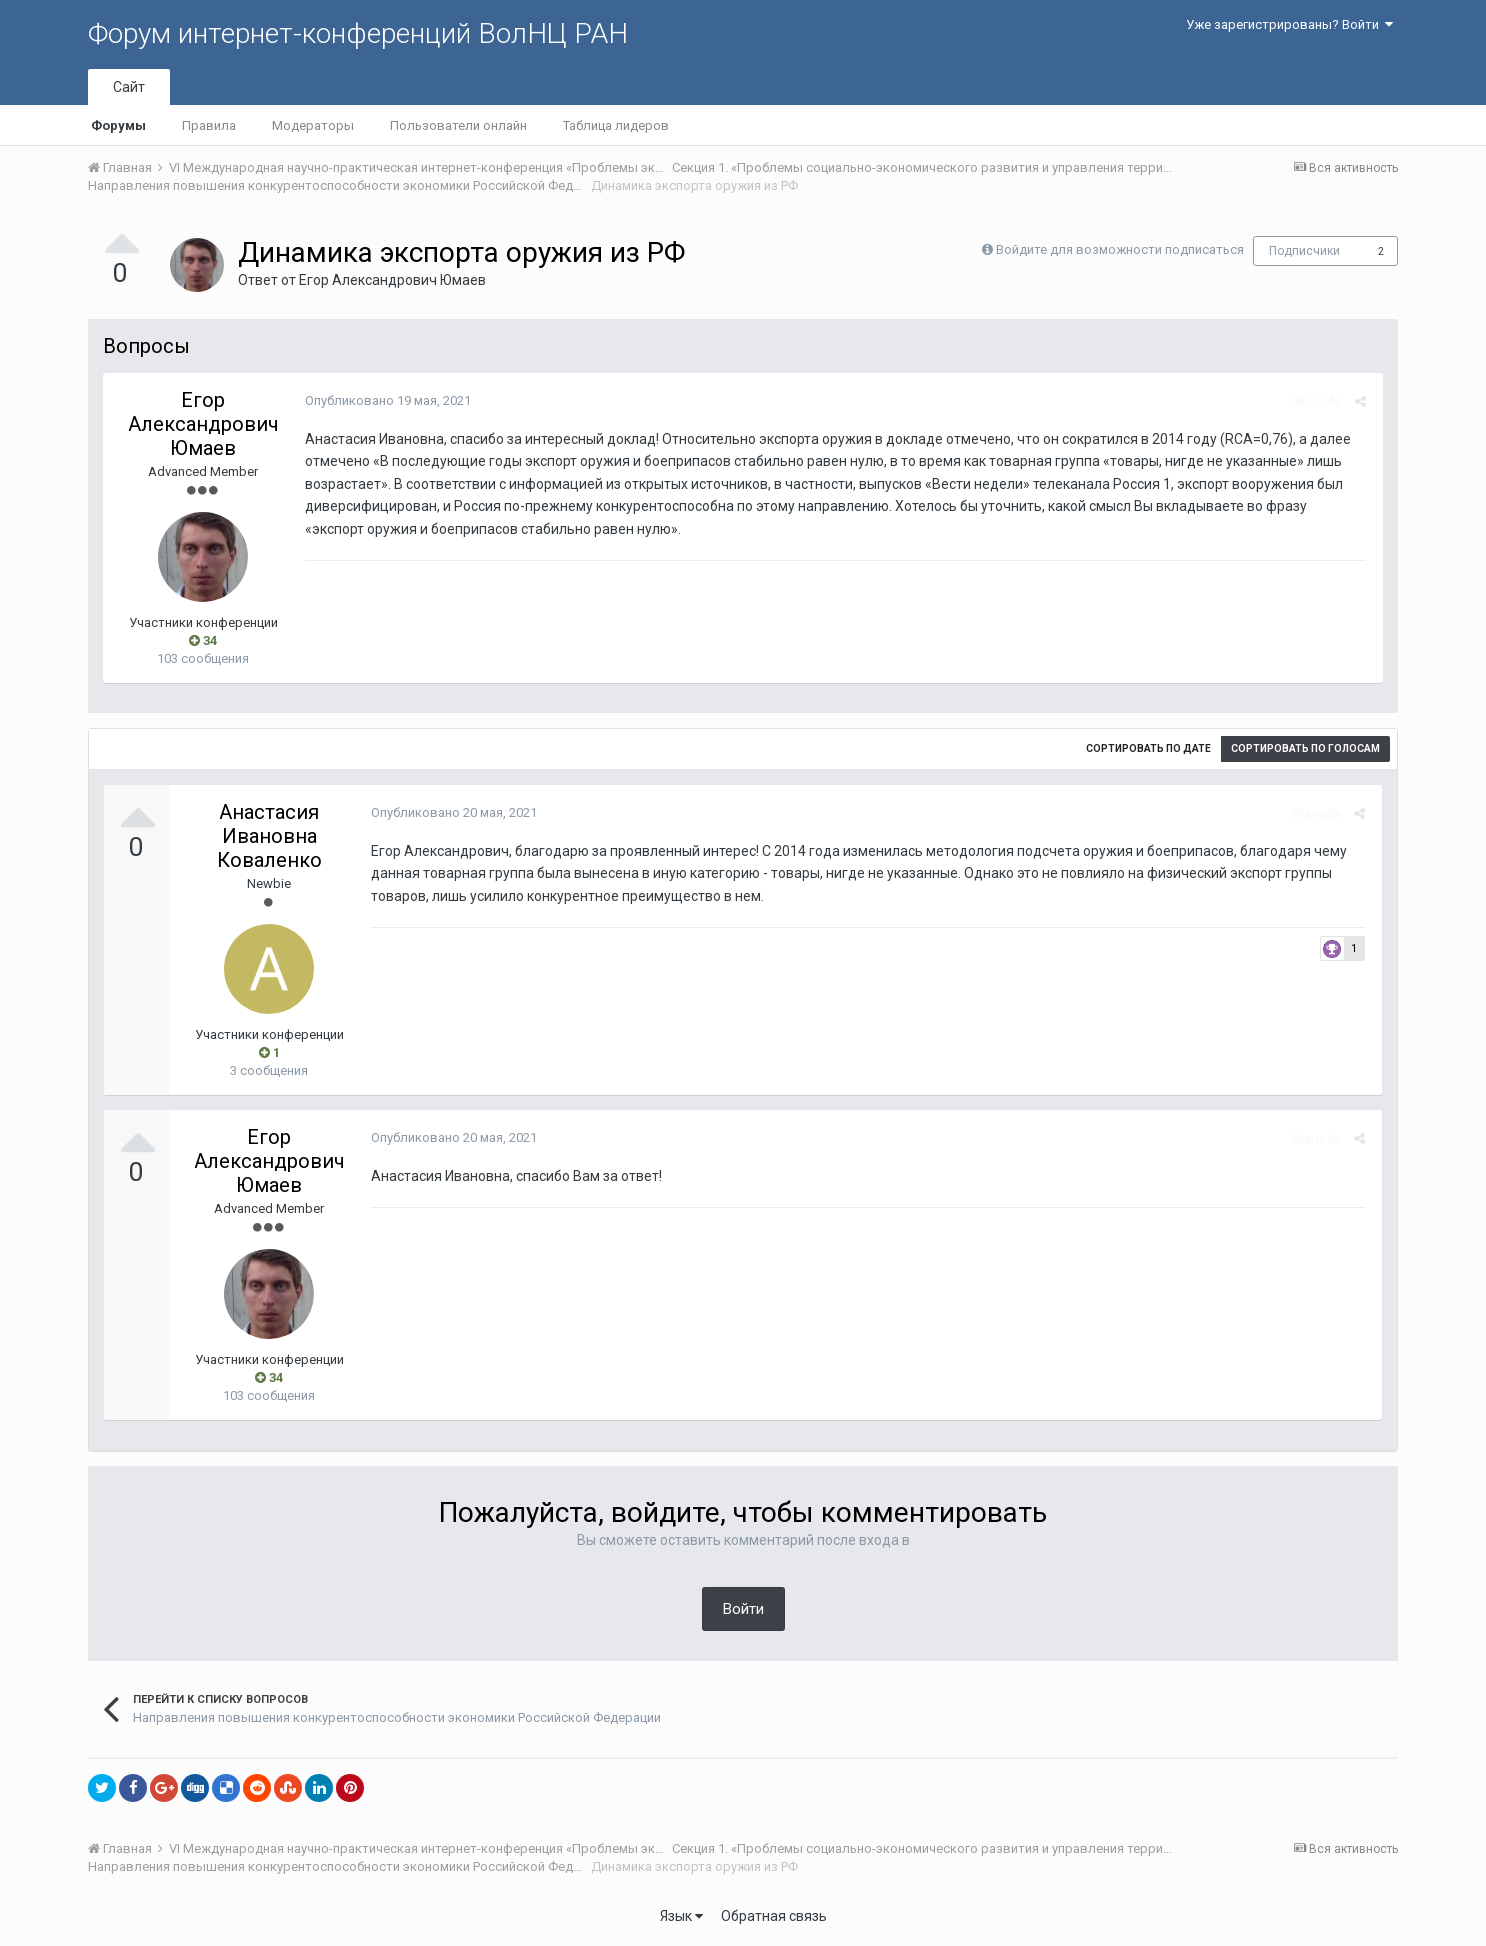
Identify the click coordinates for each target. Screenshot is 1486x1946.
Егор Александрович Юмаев (392, 280)
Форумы (118, 125)
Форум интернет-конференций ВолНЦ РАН (358, 33)
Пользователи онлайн (458, 125)
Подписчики (1304, 251)
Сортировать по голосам (1305, 748)
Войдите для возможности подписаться (1120, 249)
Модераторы (313, 125)
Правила (209, 125)
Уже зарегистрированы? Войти (1289, 24)
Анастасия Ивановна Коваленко (269, 836)
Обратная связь (774, 1916)
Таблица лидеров (616, 125)
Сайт (129, 87)
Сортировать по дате (1148, 748)
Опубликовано (386, 400)
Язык (681, 1916)
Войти (743, 1609)
